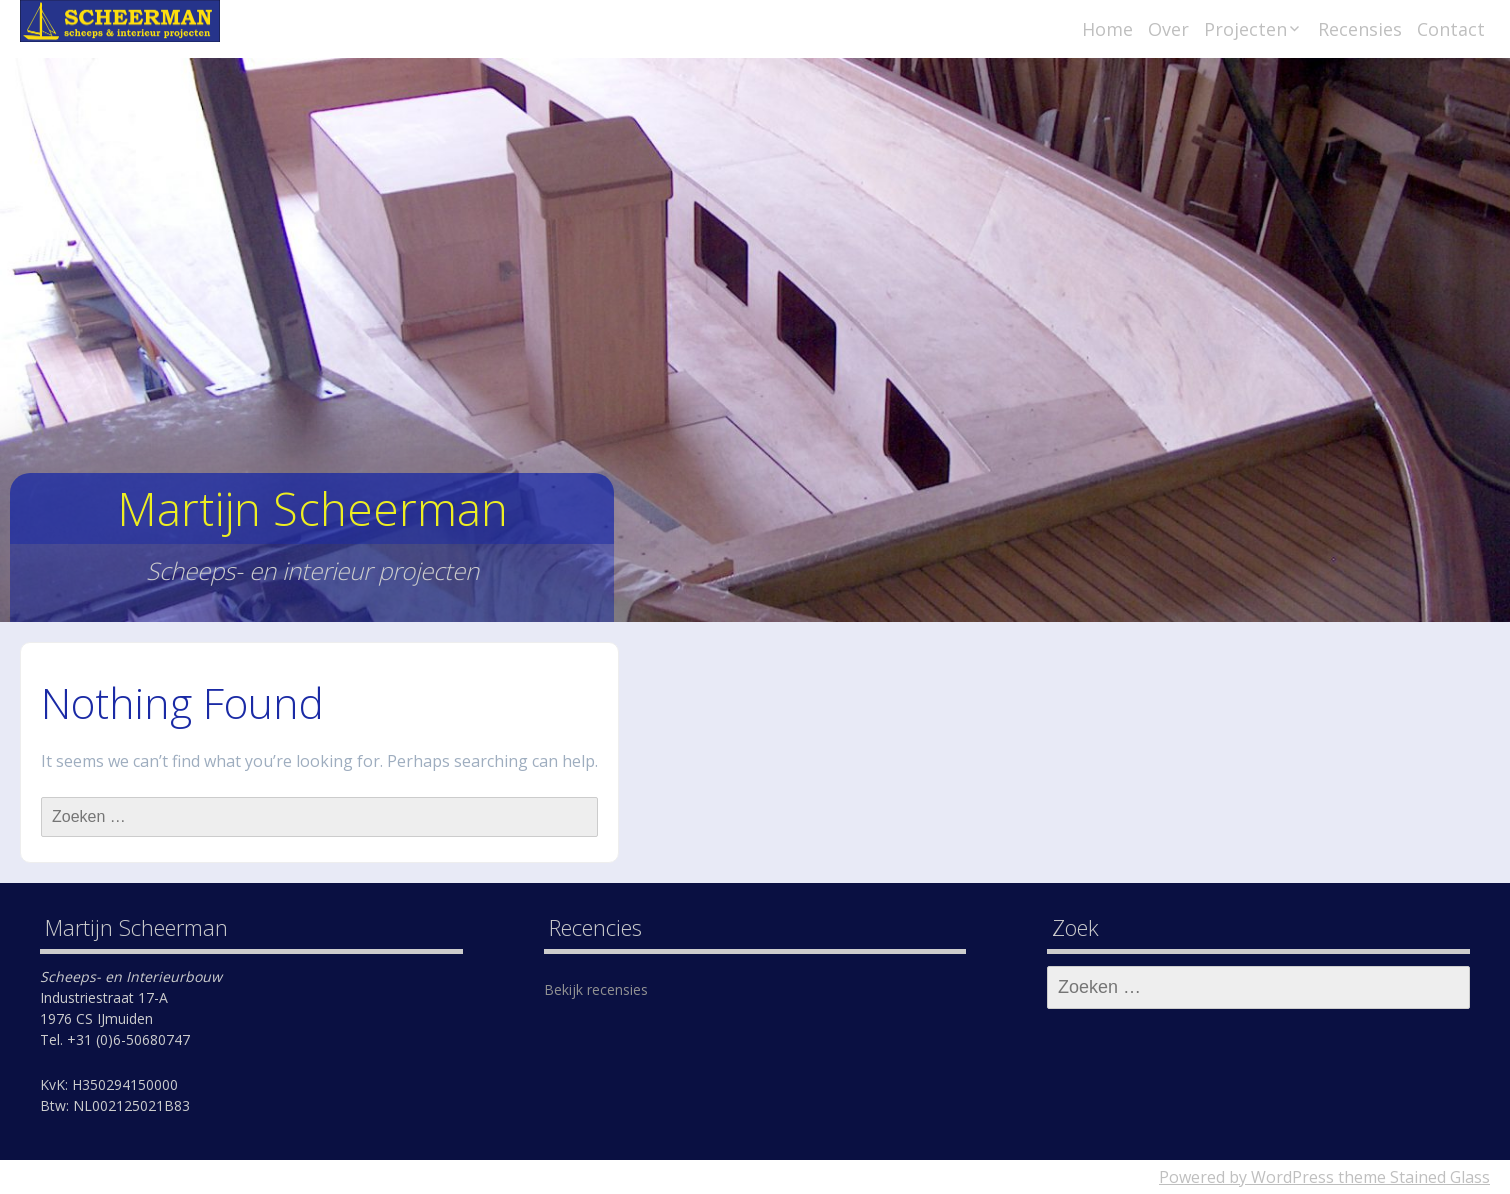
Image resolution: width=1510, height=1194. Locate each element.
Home (1107, 29)
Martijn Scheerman (312, 508)
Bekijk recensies (596, 989)
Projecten (1245, 29)
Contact (1451, 29)
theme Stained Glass (1412, 1177)
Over (1168, 29)
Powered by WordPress (1246, 1177)
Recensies (1360, 29)
